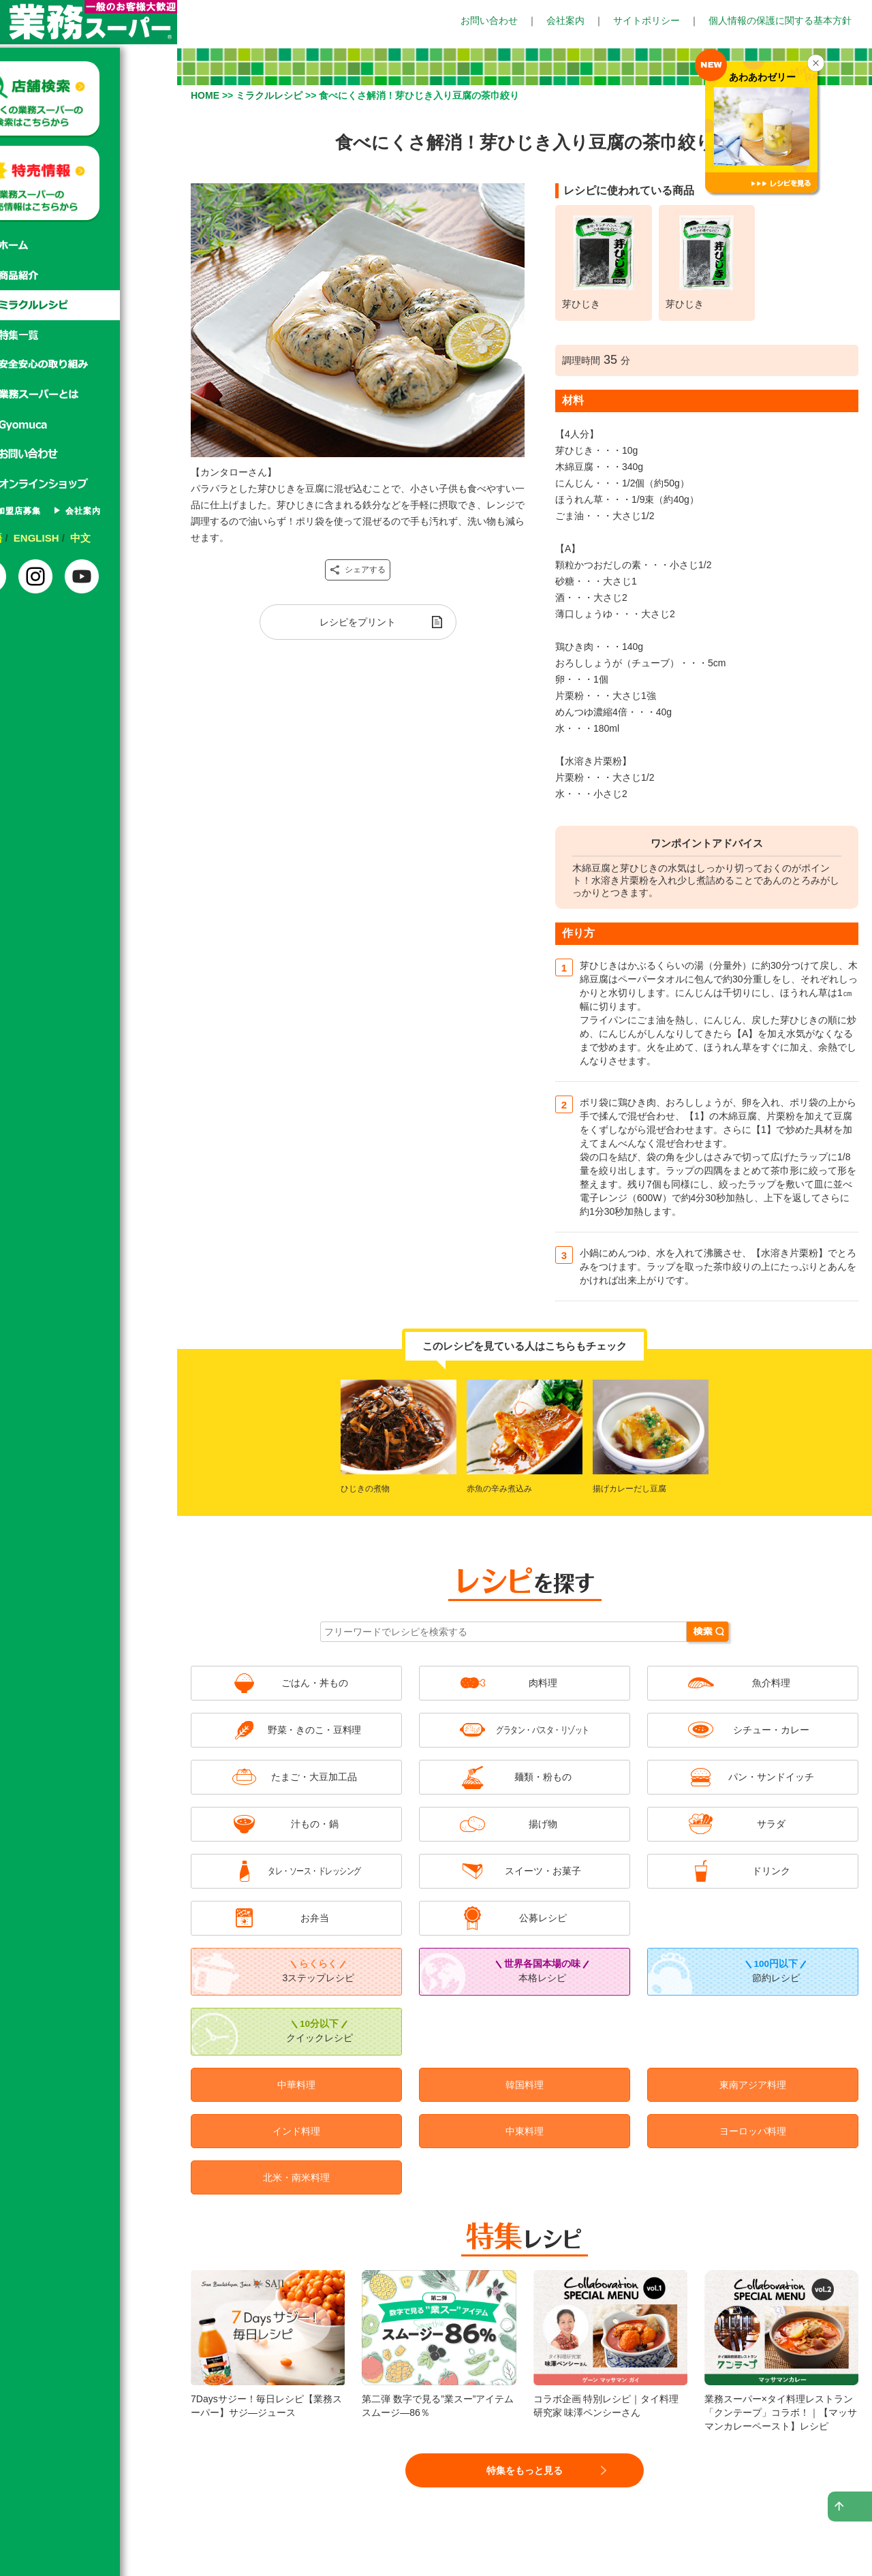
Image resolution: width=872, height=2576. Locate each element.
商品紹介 (88, 275)
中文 (137, 538)
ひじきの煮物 (365, 1488)
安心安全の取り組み (88, 365)
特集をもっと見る (524, 2470)
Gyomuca (88, 425)
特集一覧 (88, 335)
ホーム (88, 245)
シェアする (358, 570)
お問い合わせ (489, 20)
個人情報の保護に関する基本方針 (780, 20)
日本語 (44, 538)
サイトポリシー (646, 20)
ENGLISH (93, 538)
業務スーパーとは (88, 395)
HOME (205, 95)
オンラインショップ (88, 485)
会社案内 (565, 20)
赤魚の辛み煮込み (499, 1488)
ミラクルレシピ (88, 305)
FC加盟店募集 (64, 511)
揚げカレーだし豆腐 (629, 1488)
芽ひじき (581, 303)
